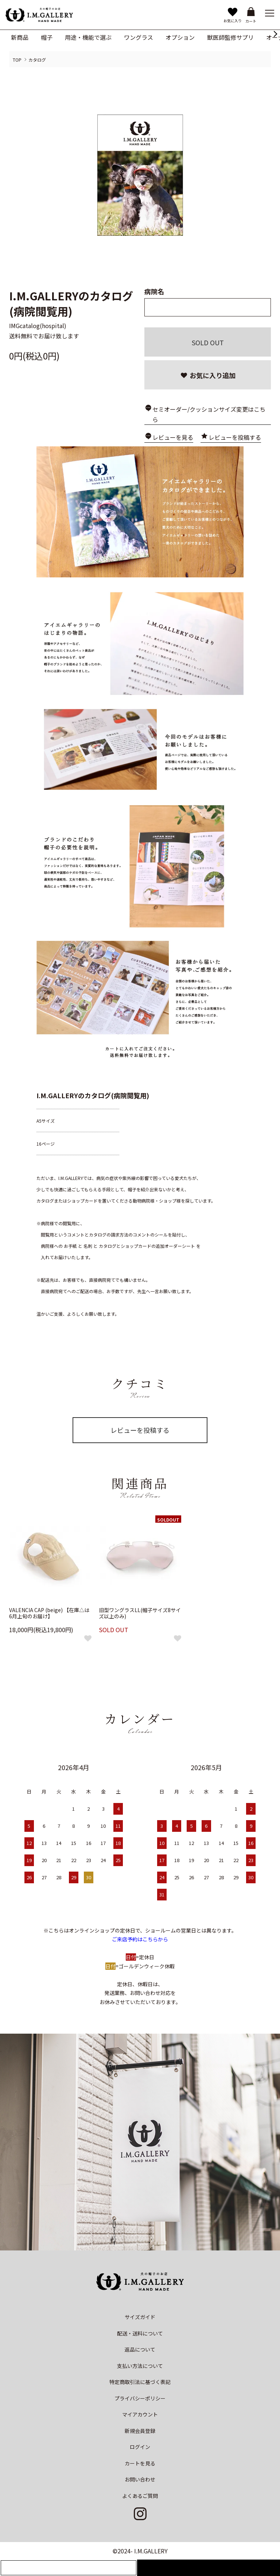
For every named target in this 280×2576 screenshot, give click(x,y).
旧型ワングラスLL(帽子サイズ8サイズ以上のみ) (140, 1613)
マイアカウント (140, 2414)
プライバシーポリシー (140, 2398)
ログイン (140, 2446)
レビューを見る (172, 437)
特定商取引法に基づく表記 (140, 2381)
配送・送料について (140, 2333)
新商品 (19, 37)
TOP (17, 60)
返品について (140, 2349)
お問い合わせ (140, 2479)
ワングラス (138, 37)
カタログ (37, 60)
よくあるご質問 (140, 2495)
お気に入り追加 (208, 375)
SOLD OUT (208, 342)
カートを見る (140, 2463)
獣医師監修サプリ (230, 37)
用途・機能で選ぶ (88, 37)
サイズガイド (140, 2317)
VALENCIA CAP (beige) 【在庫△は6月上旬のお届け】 (49, 1613)
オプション (180, 37)
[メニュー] (269, 13)
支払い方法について (140, 2365)
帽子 (46, 37)
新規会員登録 (140, 2430)
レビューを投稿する (235, 437)
